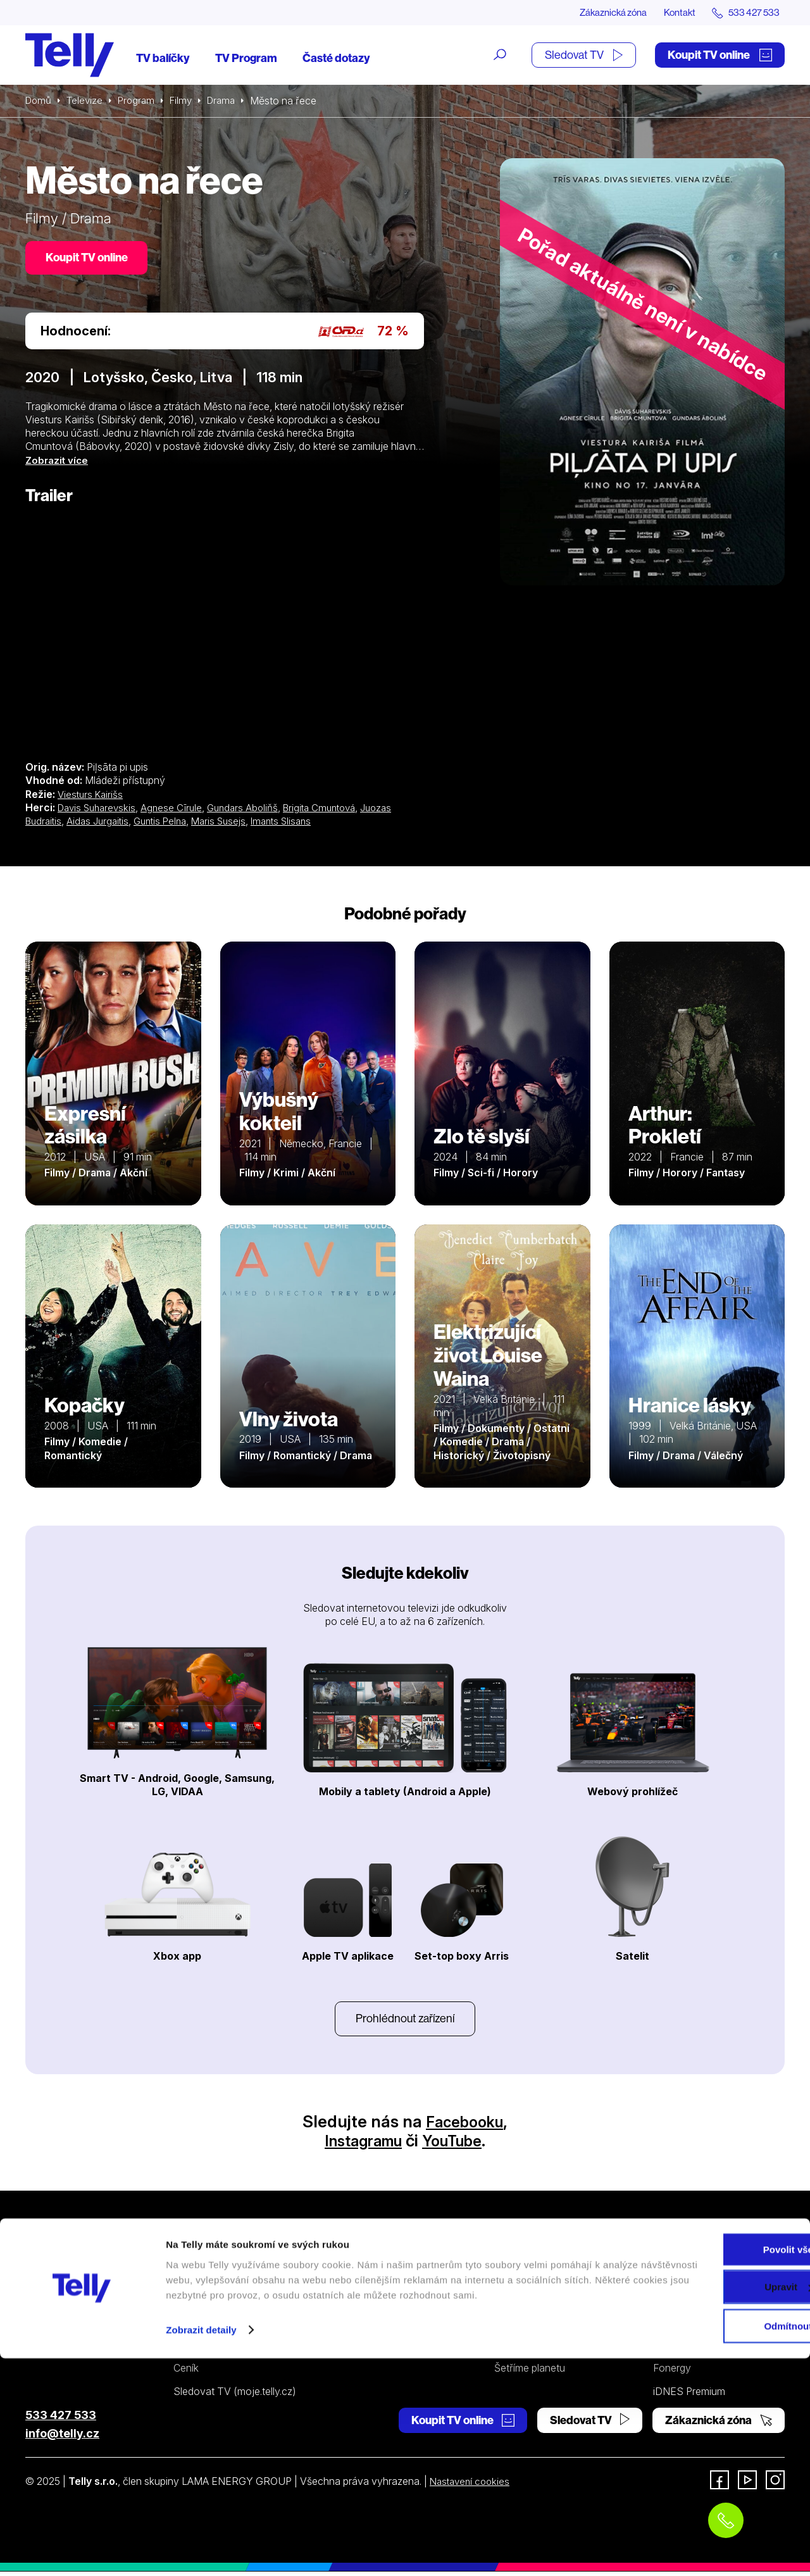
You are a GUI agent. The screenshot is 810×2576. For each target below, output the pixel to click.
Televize (87, 101)
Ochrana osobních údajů (550, 2349)
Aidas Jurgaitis (102, 823)
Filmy (187, 101)
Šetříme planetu (529, 2372)
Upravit (705, 2492)
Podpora (516, 2257)
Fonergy (672, 2372)
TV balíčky (163, 58)
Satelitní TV (520, 2303)
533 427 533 (60, 2419)
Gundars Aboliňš (252, 810)
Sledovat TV (584, 55)
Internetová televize (218, 2280)
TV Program (246, 58)
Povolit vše (704, 2455)
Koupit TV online (720, 55)
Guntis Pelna (168, 823)
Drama (230, 101)
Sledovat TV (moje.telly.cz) (234, 2395)
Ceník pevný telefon (401, 2303)
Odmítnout (704, 2532)
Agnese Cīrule (178, 810)
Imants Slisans (297, 823)
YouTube (458, 2145)
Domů (39, 101)
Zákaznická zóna (601, 12)
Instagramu (359, 2145)
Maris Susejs (231, 823)
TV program (200, 2349)
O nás (666, 2280)
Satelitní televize (210, 2303)
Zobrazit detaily (201, 2551)
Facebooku (464, 2126)
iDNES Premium (689, 2395)
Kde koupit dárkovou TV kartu (241, 2326)
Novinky (672, 2326)
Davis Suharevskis (100, 810)
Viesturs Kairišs (92, 796)
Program (141, 101)
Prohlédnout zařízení (405, 2022)
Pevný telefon (388, 2280)
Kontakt (672, 12)
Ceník (186, 2372)
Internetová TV (528, 2280)
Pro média (676, 2349)
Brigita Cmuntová (333, 810)
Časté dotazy (336, 58)
